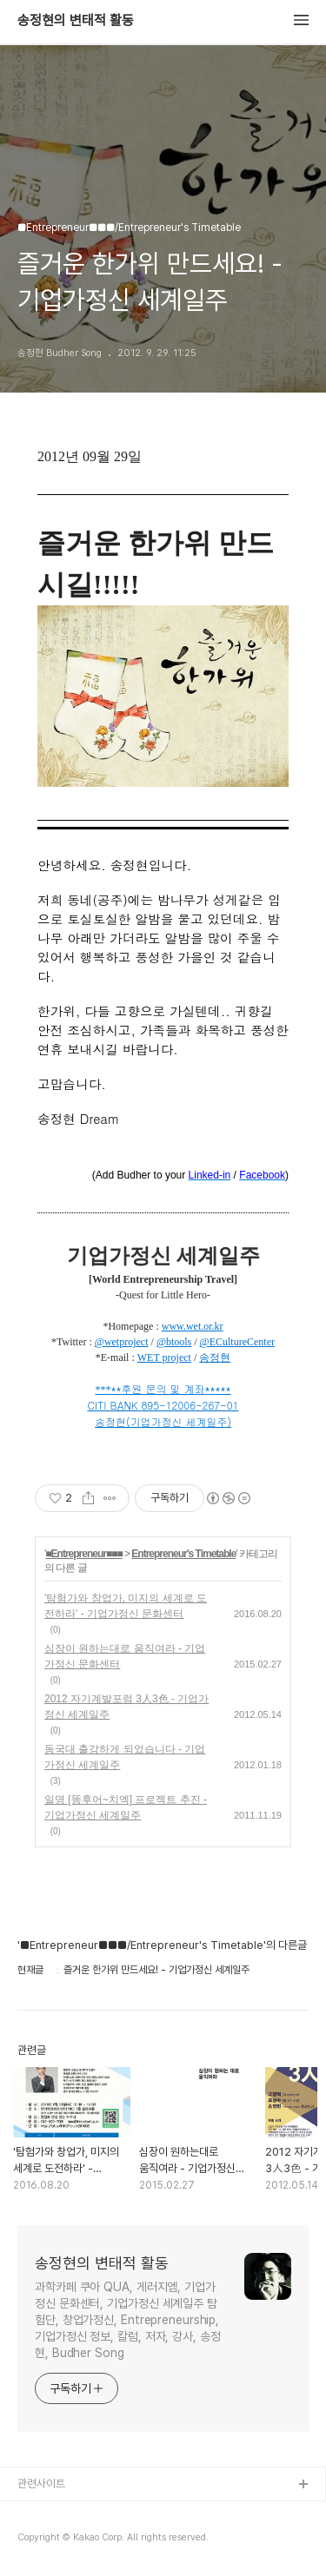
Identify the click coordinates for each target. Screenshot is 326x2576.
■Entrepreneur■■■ (83, 1554)
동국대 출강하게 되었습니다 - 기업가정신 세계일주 (124, 1757)
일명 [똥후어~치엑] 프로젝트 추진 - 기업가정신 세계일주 (125, 1807)
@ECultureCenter (237, 1342)
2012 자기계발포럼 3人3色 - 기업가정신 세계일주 (126, 1707)
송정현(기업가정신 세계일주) (163, 1421)
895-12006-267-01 (189, 1404)
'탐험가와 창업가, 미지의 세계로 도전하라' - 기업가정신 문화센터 (125, 1606)
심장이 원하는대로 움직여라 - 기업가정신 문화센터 (124, 1656)
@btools (173, 1342)
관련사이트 (41, 2483)
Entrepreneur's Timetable (183, 1554)
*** (103, 1390)
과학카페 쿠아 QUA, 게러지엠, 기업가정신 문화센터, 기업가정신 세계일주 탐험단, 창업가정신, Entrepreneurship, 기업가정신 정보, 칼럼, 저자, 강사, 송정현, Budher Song (128, 2320)
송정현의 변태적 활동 (75, 21)
